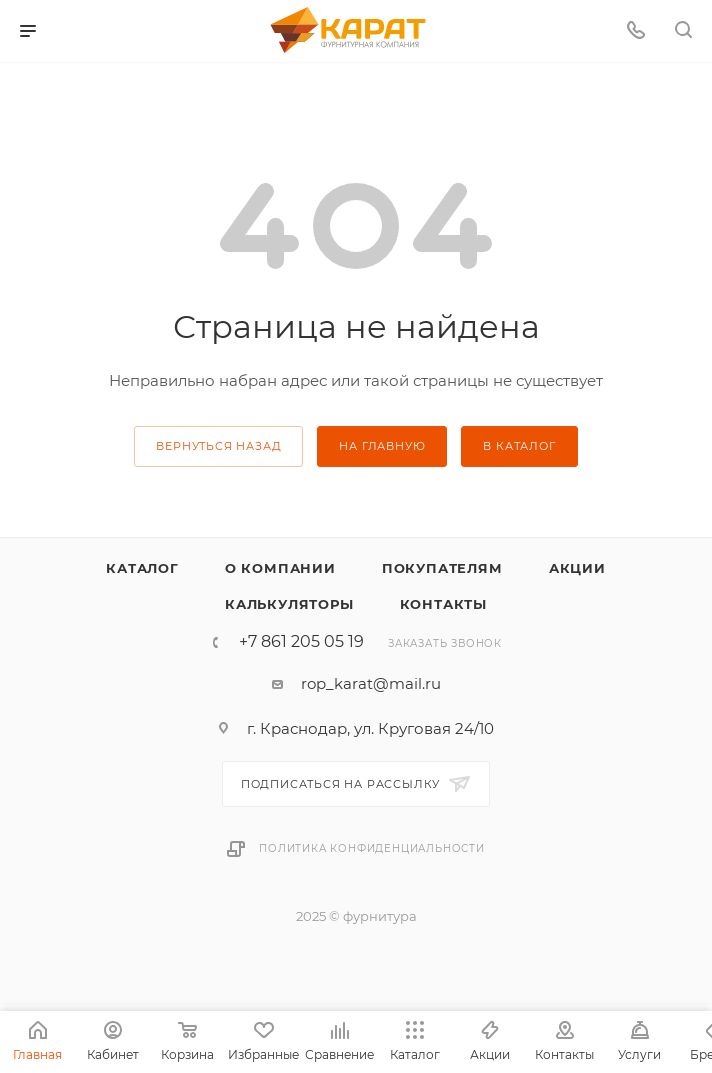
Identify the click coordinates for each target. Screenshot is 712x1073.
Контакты (443, 604)
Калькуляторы (289, 604)
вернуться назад (218, 446)
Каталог (142, 568)
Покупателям (442, 568)
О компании (280, 568)
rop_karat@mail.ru (371, 683)
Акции (577, 568)
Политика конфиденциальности (372, 848)
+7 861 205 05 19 (301, 642)
